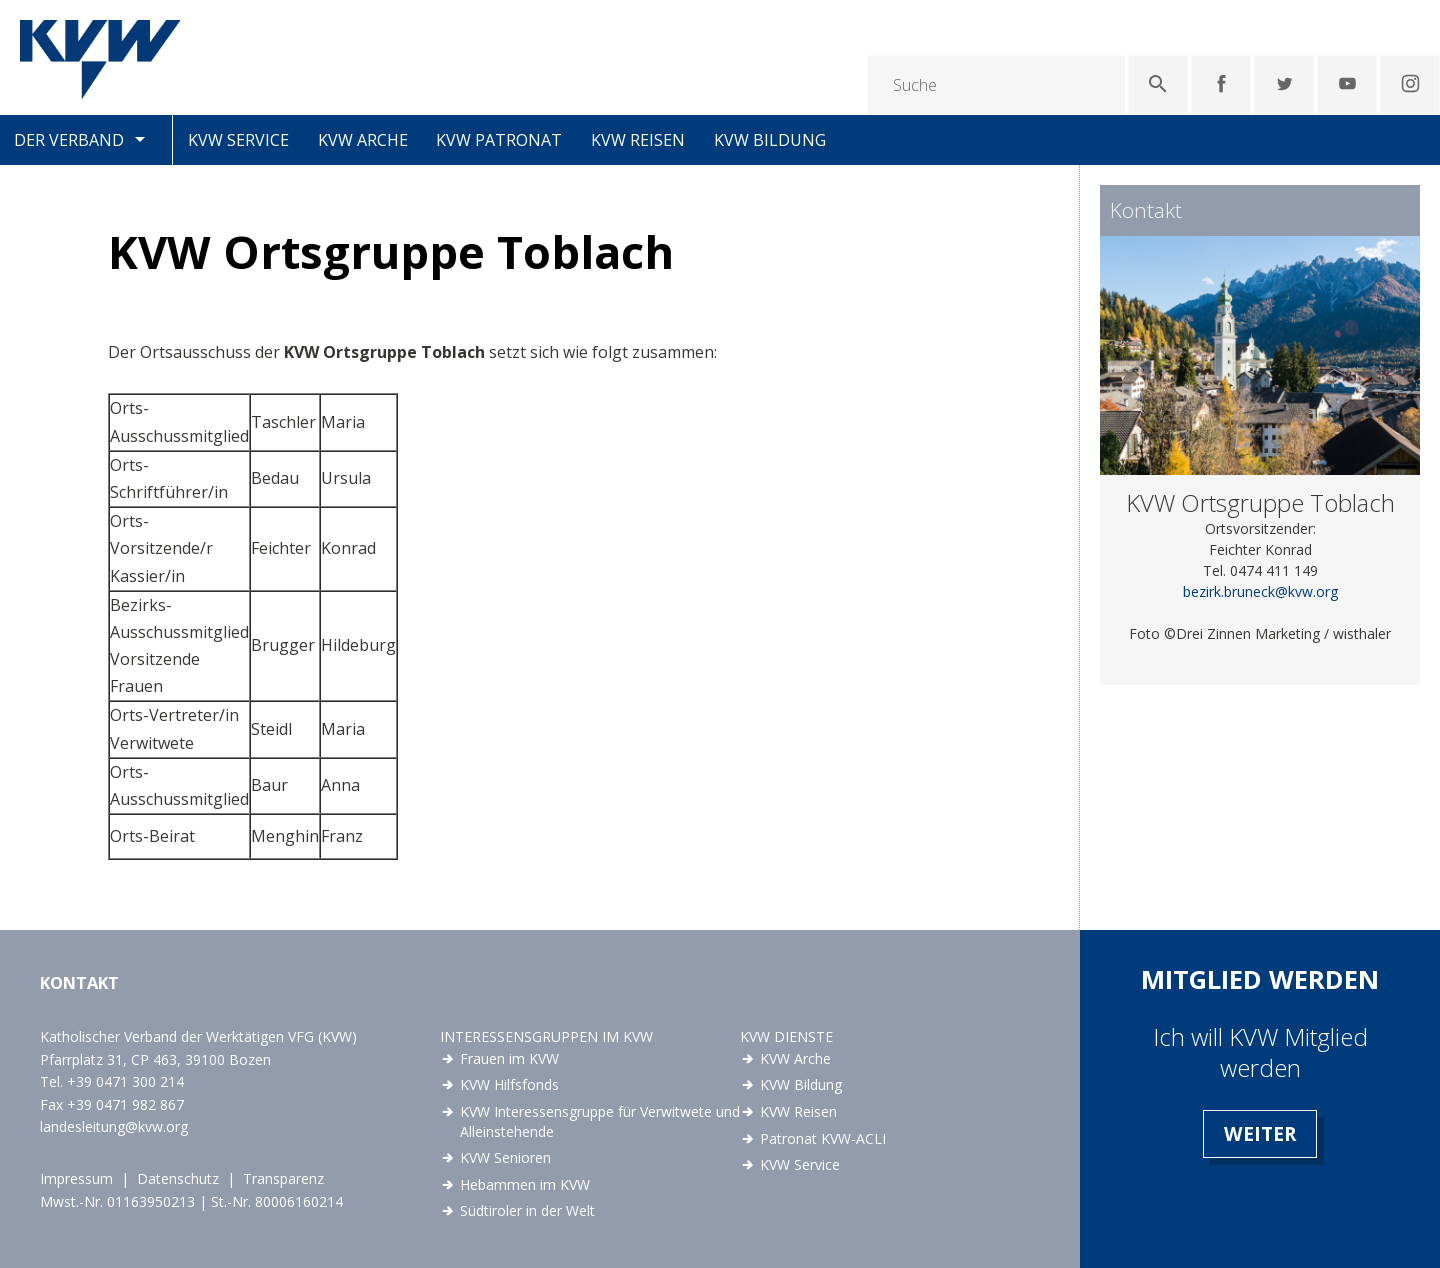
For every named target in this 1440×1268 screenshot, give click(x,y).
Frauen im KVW (509, 1058)
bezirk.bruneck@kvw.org (1260, 591)
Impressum (76, 1178)
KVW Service (238, 140)
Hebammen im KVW (525, 1184)
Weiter (1260, 1133)
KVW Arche (363, 140)
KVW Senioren (505, 1157)
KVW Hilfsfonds (509, 1084)
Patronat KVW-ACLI (823, 1138)
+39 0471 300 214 (125, 1081)
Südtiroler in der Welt (527, 1210)
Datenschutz (178, 1178)
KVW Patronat (499, 140)
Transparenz (283, 1178)
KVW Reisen (638, 140)
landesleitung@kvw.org (114, 1126)
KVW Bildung (770, 140)
